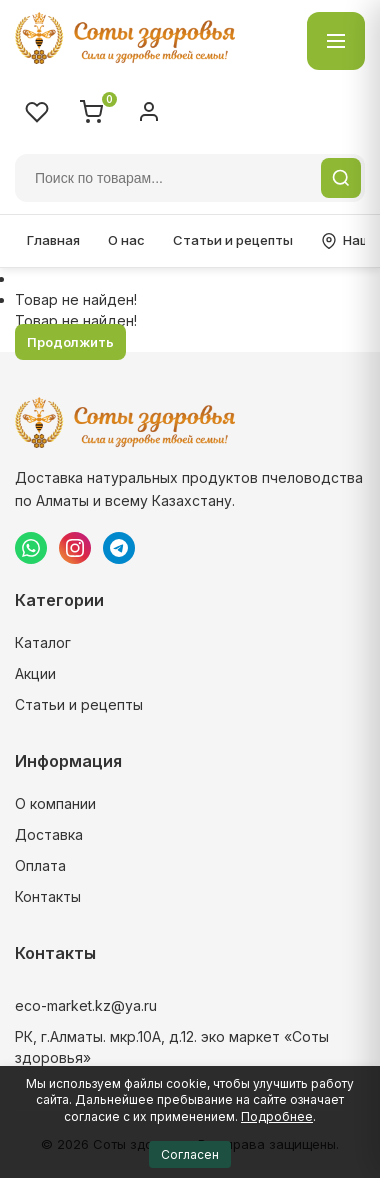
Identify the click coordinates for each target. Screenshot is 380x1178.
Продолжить (70, 342)
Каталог (43, 642)
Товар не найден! (76, 299)
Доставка (49, 834)
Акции (35, 673)
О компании (55, 803)
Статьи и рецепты (233, 240)
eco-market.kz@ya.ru (86, 1005)
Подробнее (277, 1116)
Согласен (190, 1154)
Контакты (48, 896)
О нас (126, 240)
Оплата (40, 865)
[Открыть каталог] (336, 41)
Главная (53, 240)
